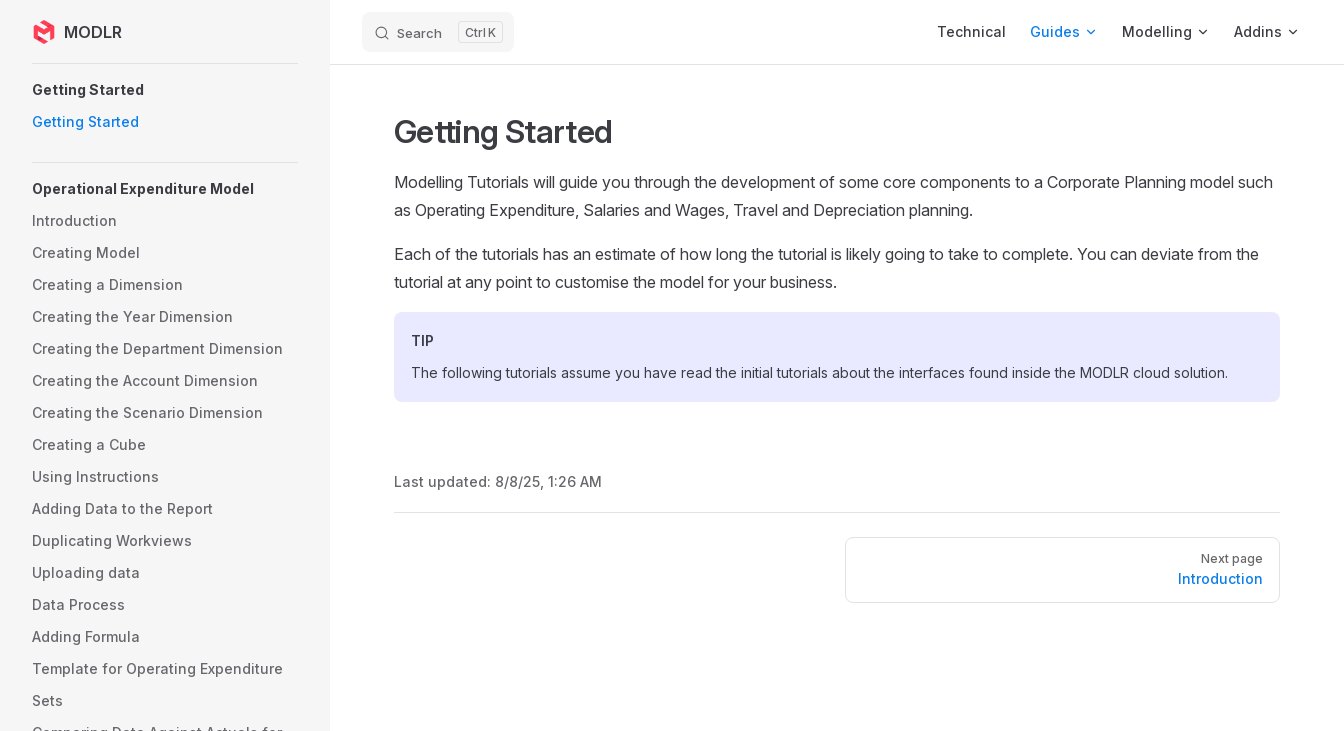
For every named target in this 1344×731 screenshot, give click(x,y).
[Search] (438, 32)
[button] (165, 90)
